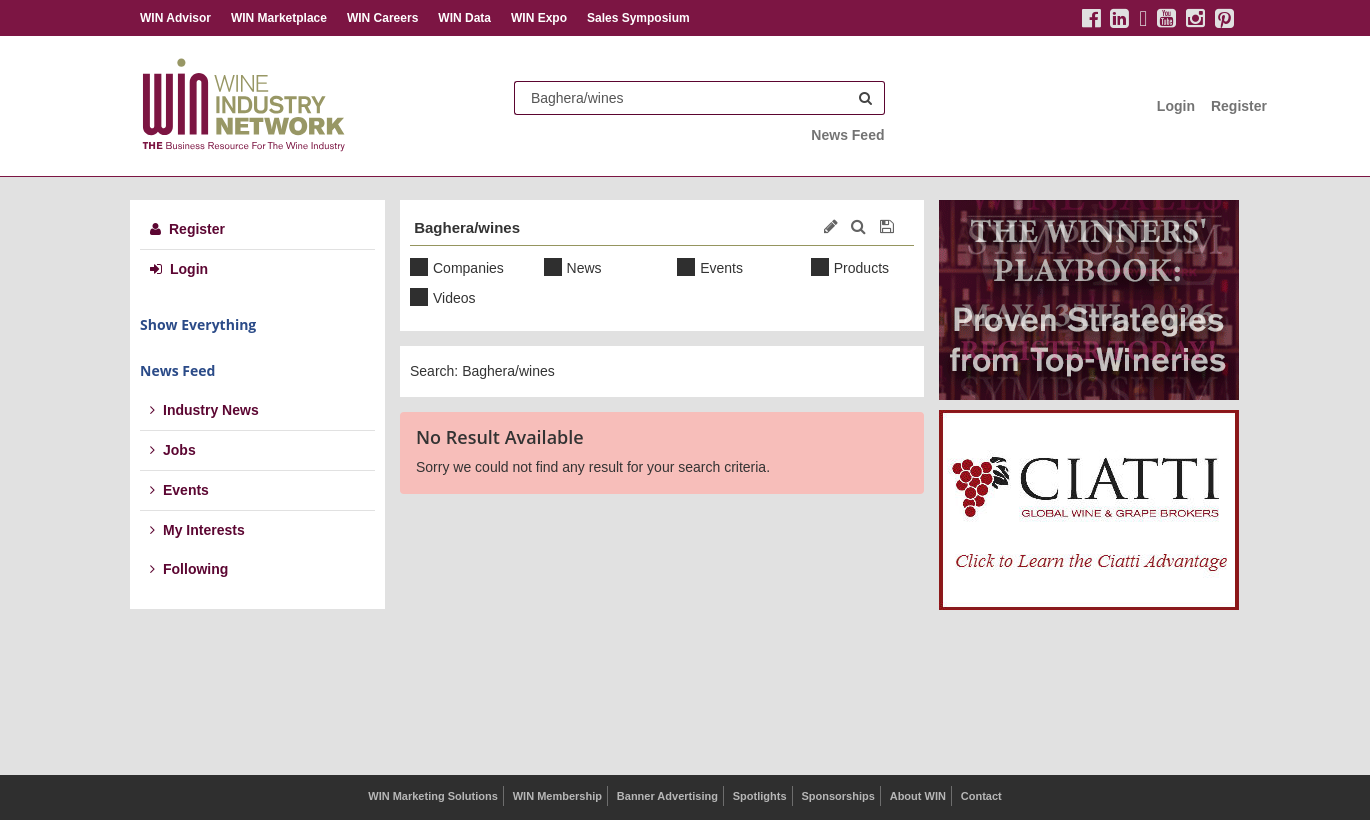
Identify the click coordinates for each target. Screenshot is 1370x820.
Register (1239, 106)
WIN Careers (382, 18)
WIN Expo (539, 18)
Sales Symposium (638, 18)
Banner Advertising (667, 796)
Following (189, 569)
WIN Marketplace (279, 18)
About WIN (918, 796)
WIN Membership (557, 796)
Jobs (173, 450)
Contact (981, 796)
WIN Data (464, 18)
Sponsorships (837, 796)
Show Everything (198, 324)
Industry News (204, 410)
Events (179, 490)
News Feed (847, 135)
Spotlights (760, 796)
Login (1176, 106)
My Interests (197, 530)
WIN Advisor (175, 18)
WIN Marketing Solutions (433, 796)
